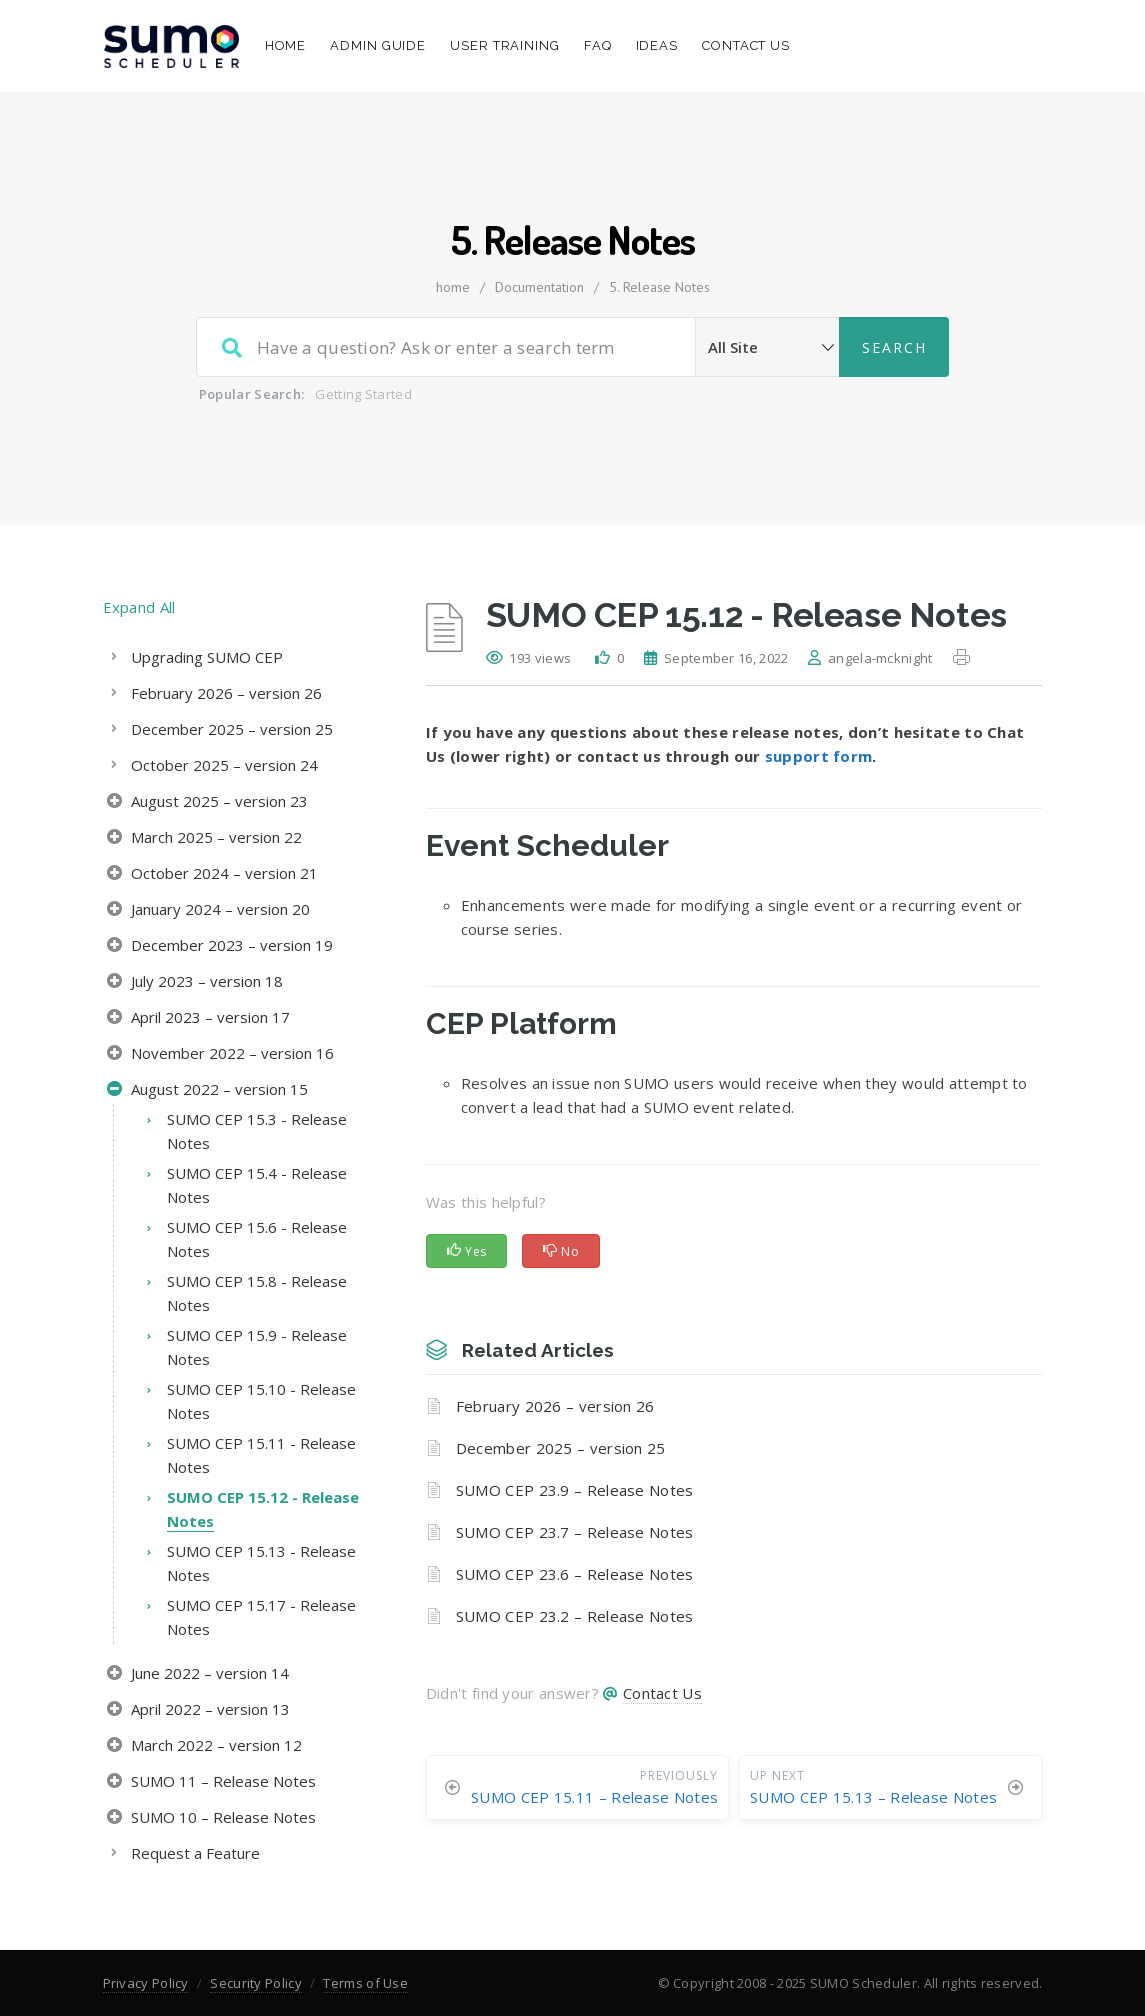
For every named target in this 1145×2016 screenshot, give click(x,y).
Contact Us (746, 45)
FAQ (598, 45)
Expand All (139, 607)
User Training (505, 45)
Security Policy (256, 1983)
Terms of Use (365, 1983)
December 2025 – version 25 (561, 1448)
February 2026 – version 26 (555, 1406)
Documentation (539, 287)
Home (286, 45)
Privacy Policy (146, 1983)
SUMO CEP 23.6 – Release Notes (575, 1574)
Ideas (657, 45)
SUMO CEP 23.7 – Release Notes (575, 1532)
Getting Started (363, 394)
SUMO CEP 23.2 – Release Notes (575, 1616)
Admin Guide (378, 45)
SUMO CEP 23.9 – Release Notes (575, 1490)
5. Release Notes (659, 287)
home (453, 287)
